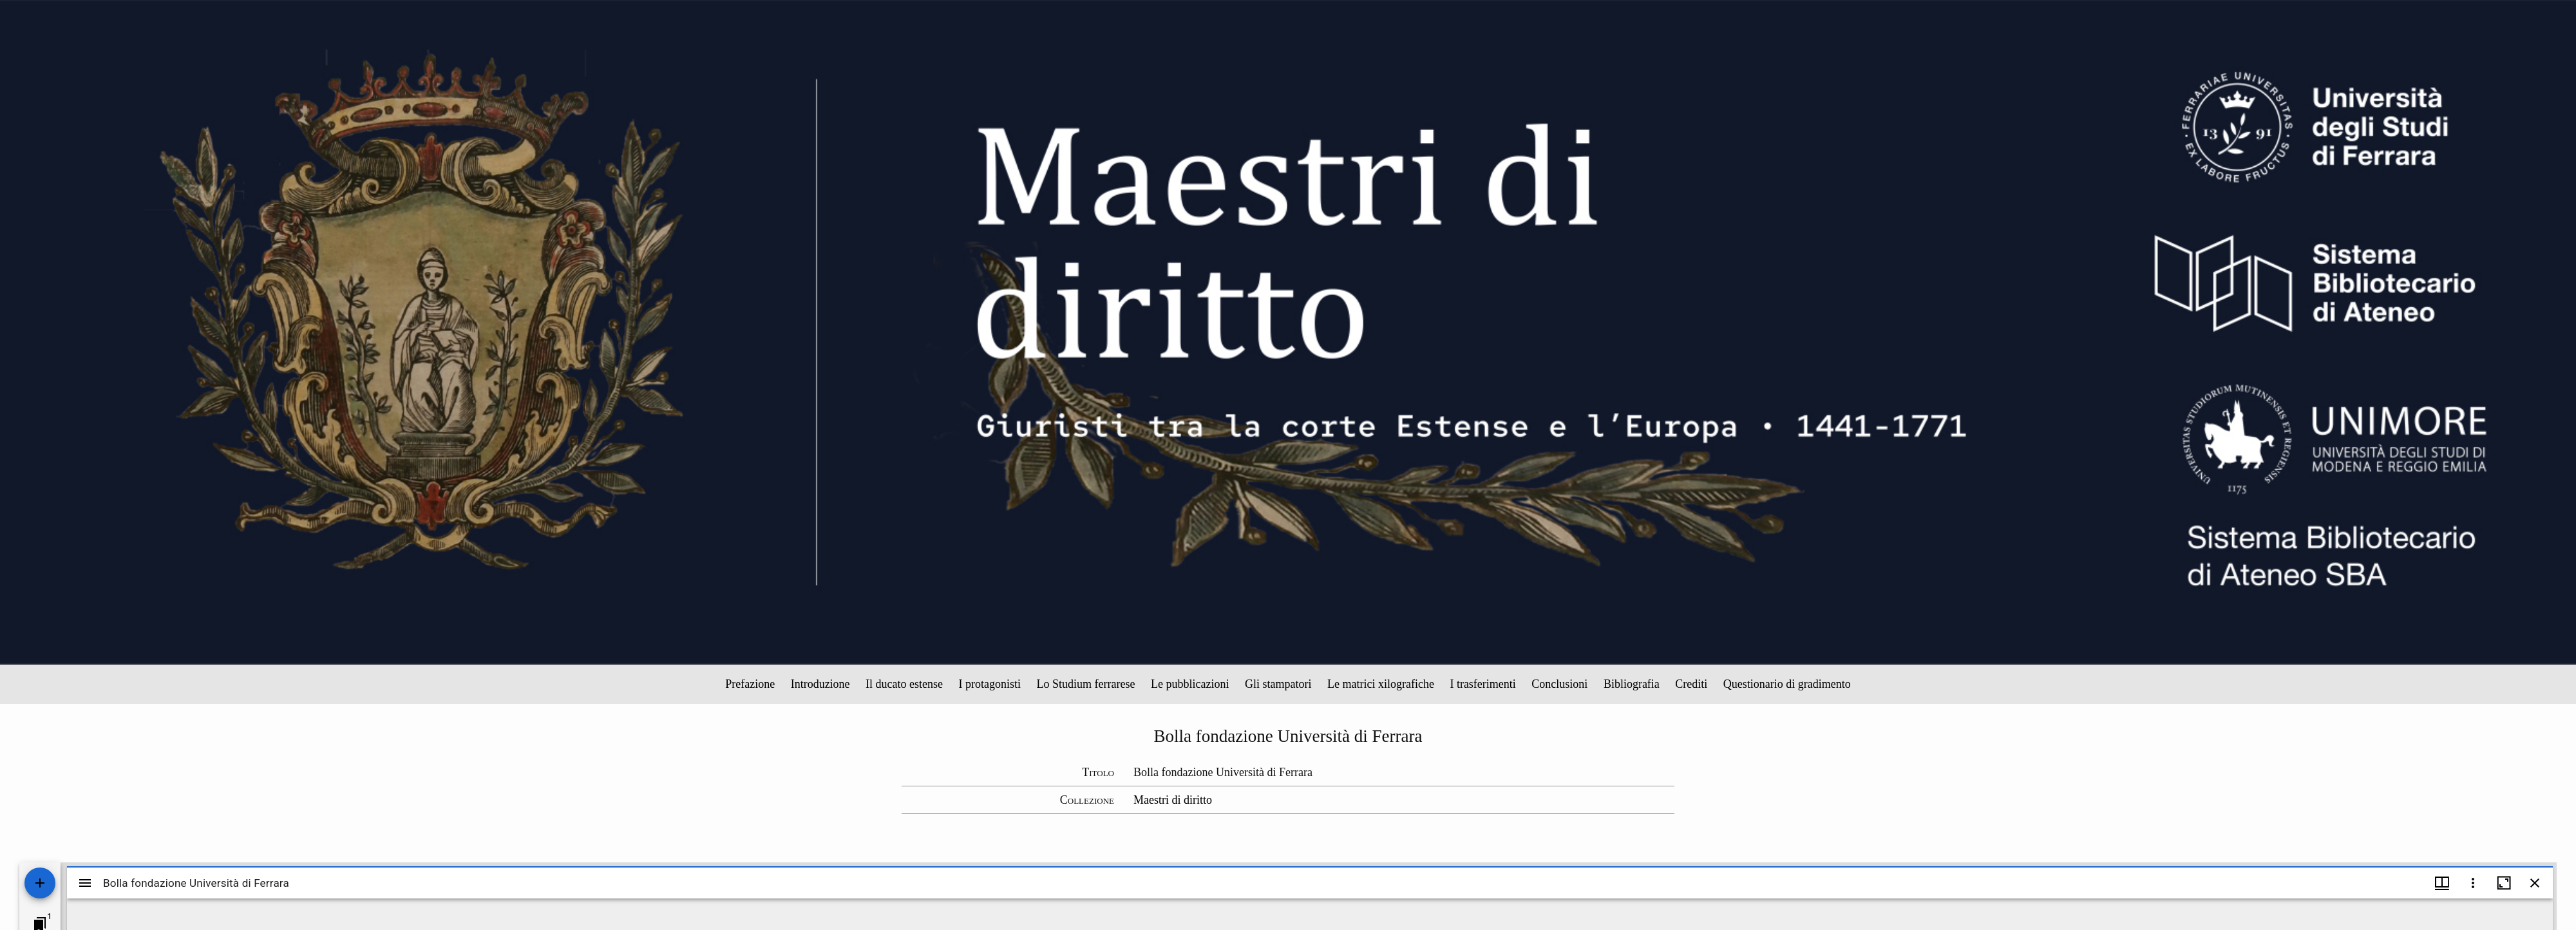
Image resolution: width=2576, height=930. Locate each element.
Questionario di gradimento (1787, 684)
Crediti (1691, 684)
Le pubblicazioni (1190, 684)
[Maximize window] (2503, 883)
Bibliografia (1632, 684)
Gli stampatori (1278, 684)
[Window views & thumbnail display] (2442, 883)
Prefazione (750, 684)
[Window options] (2473, 883)
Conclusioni (1559, 684)
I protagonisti (990, 684)
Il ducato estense (904, 684)
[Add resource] (39, 883)
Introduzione (820, 684)
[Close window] (2534, 883)
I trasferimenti (1482, 684)
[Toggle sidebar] (85, 883)
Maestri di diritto (1172, 799)
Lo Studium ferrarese (1086, 684)
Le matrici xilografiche (1380, 684)
